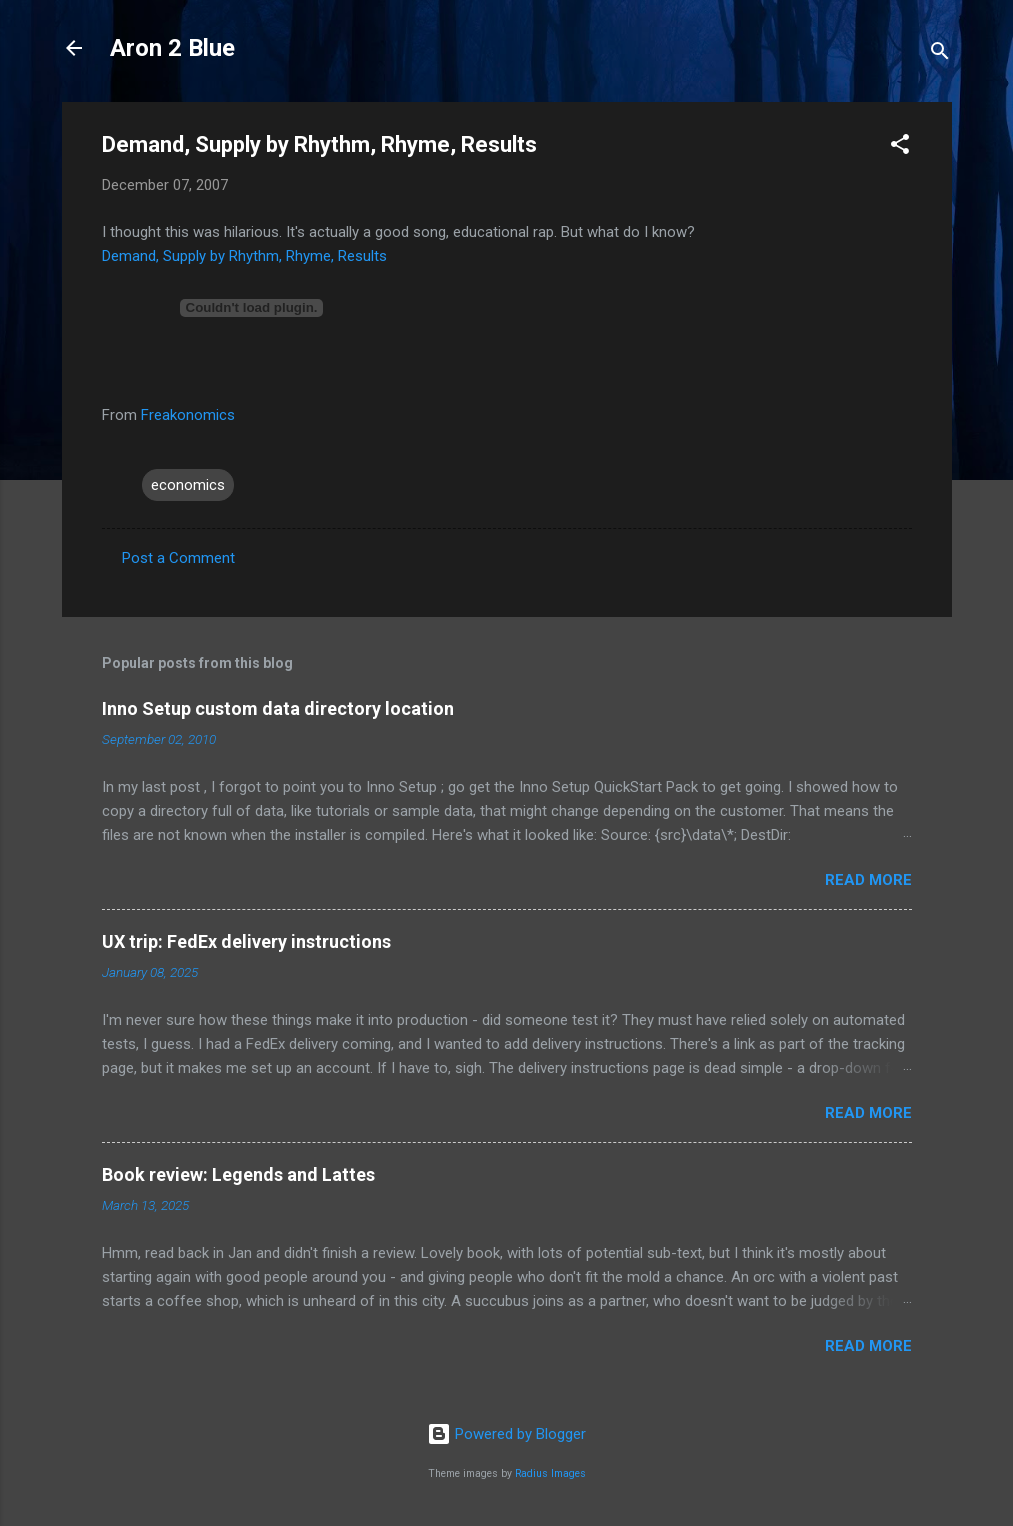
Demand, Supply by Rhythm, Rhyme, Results (244, 256)
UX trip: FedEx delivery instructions (246, 941)
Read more (868, 880)
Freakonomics (188, 415)
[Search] (940, 54)
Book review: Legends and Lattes (238, 1174)
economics (188, 485)
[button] (900, 147)
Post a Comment (178, 558)
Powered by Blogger (506, 1434)
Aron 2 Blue (172, 48)
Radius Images (550, 1473)
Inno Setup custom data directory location (278, 708)
